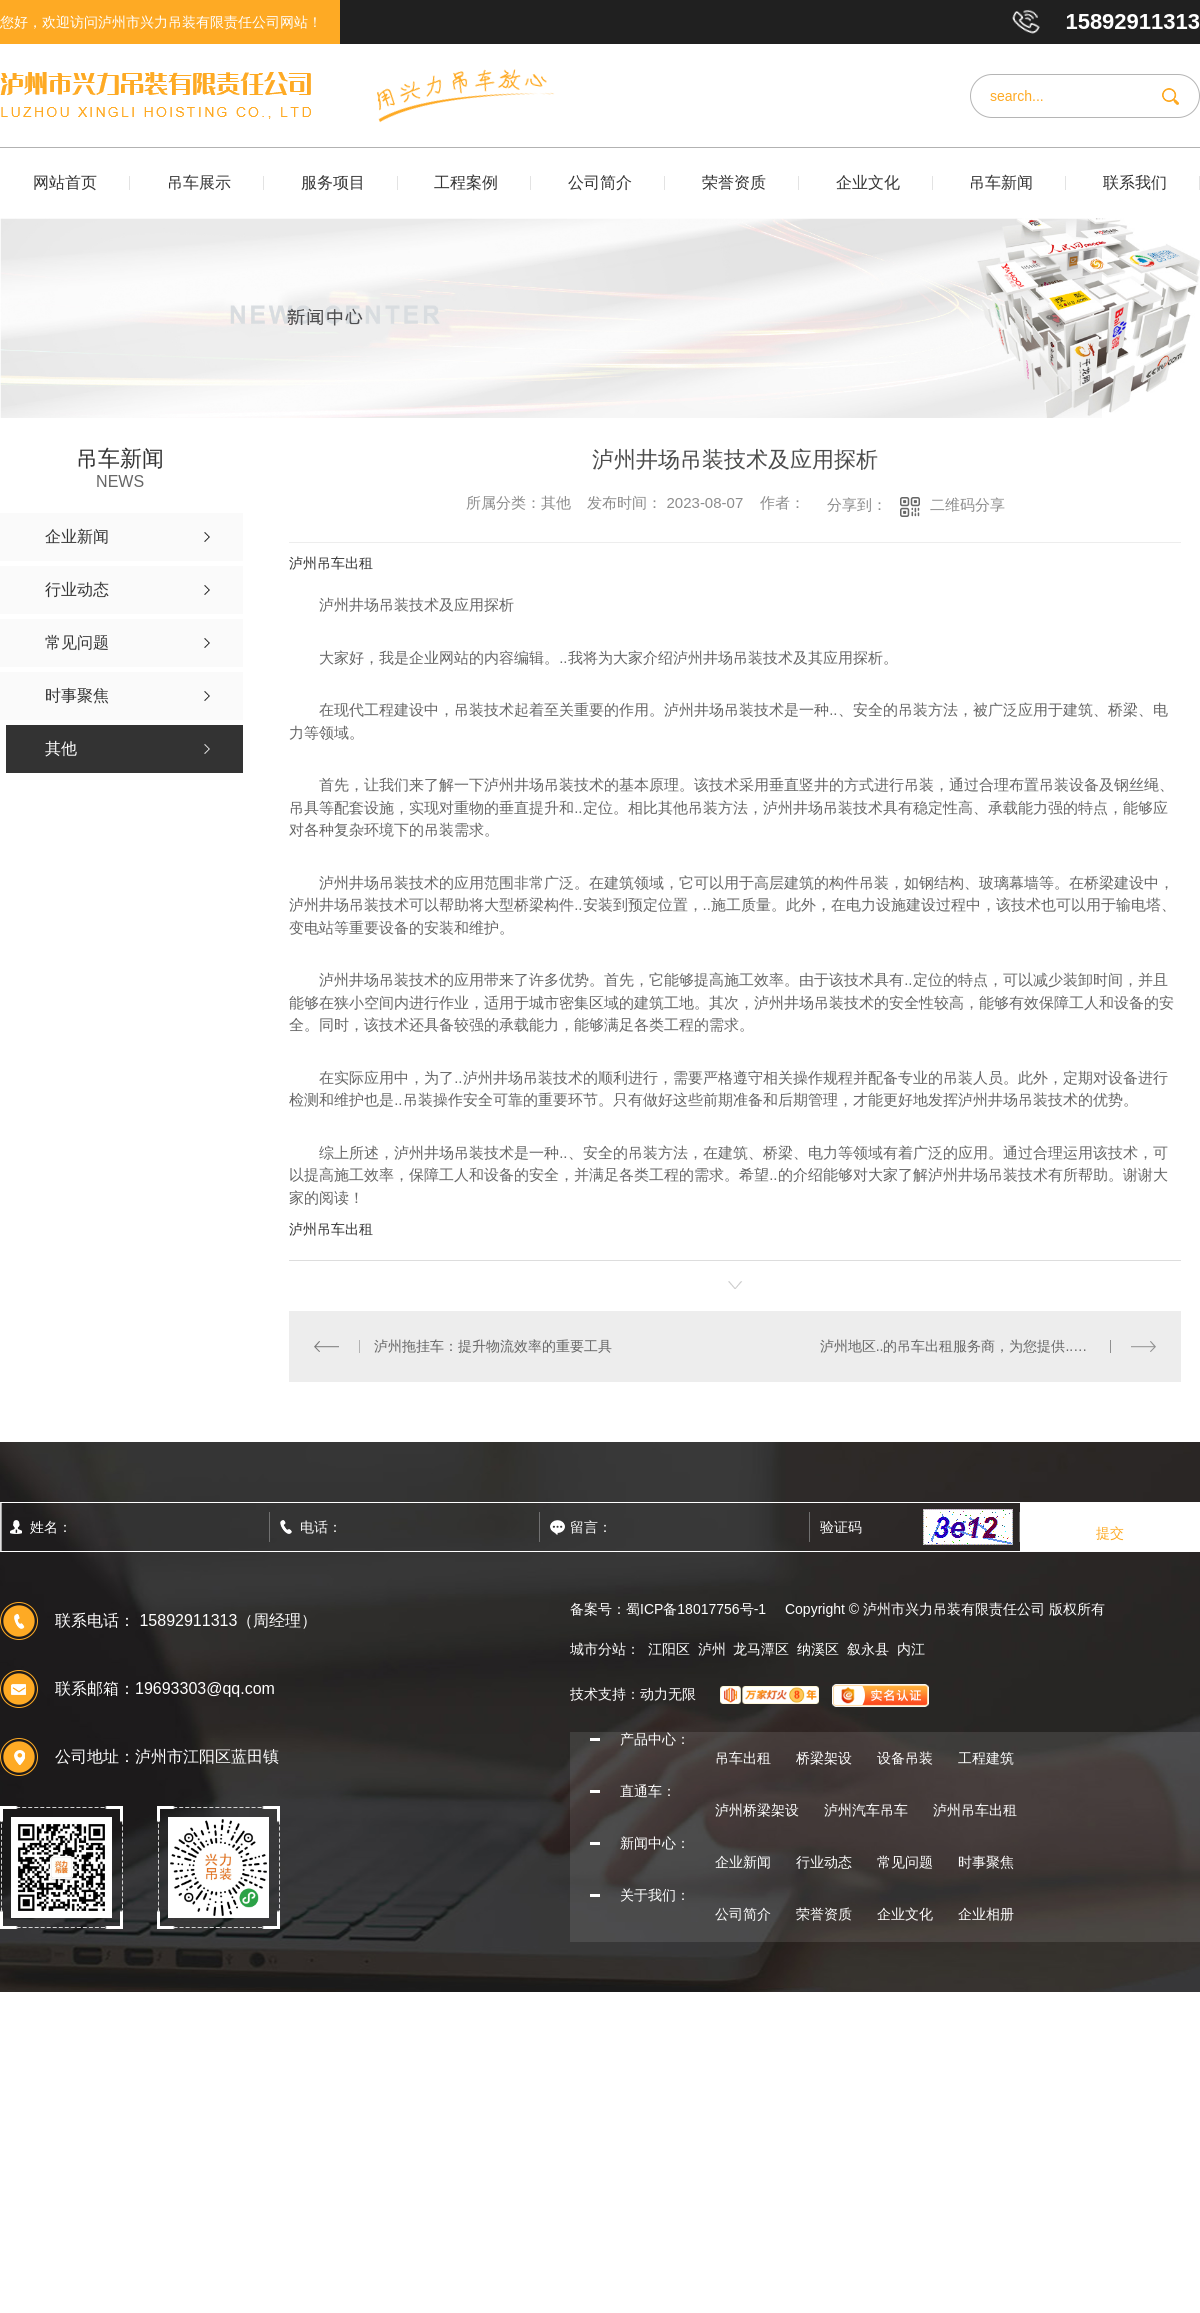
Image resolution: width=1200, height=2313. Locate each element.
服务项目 (333, 182)
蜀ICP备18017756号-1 (696, 1609)
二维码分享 (967, 504)
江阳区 (669, 1649)
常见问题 (905, 1862)
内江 (911, 1649)
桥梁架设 (824, 1758)
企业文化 (868, 182)
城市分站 (598, 1649)
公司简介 (600, 182)
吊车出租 (743, 1758)
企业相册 (986, 1914)
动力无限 (668, 1694)
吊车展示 (199, 182)
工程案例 (466, 182)
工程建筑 (986, 1758)
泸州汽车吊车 (866, 1810)
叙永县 (868, 1649)
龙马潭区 (761, 1649)
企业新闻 (743, 1862)
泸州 (712, 1649)
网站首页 (65, 182)
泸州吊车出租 (331, 563)
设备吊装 (905, 1758)
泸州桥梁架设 (757, 1810)
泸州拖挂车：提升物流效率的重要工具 (493, 1346)
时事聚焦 (986, 1862)
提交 (1110, 1533)
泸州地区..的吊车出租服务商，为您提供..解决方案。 (982, 1346)
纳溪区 (818, 1649)
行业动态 (824, 1862)
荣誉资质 (734, 182)
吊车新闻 (1001, 182)
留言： (635, 1527)
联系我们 (1135, 182)
